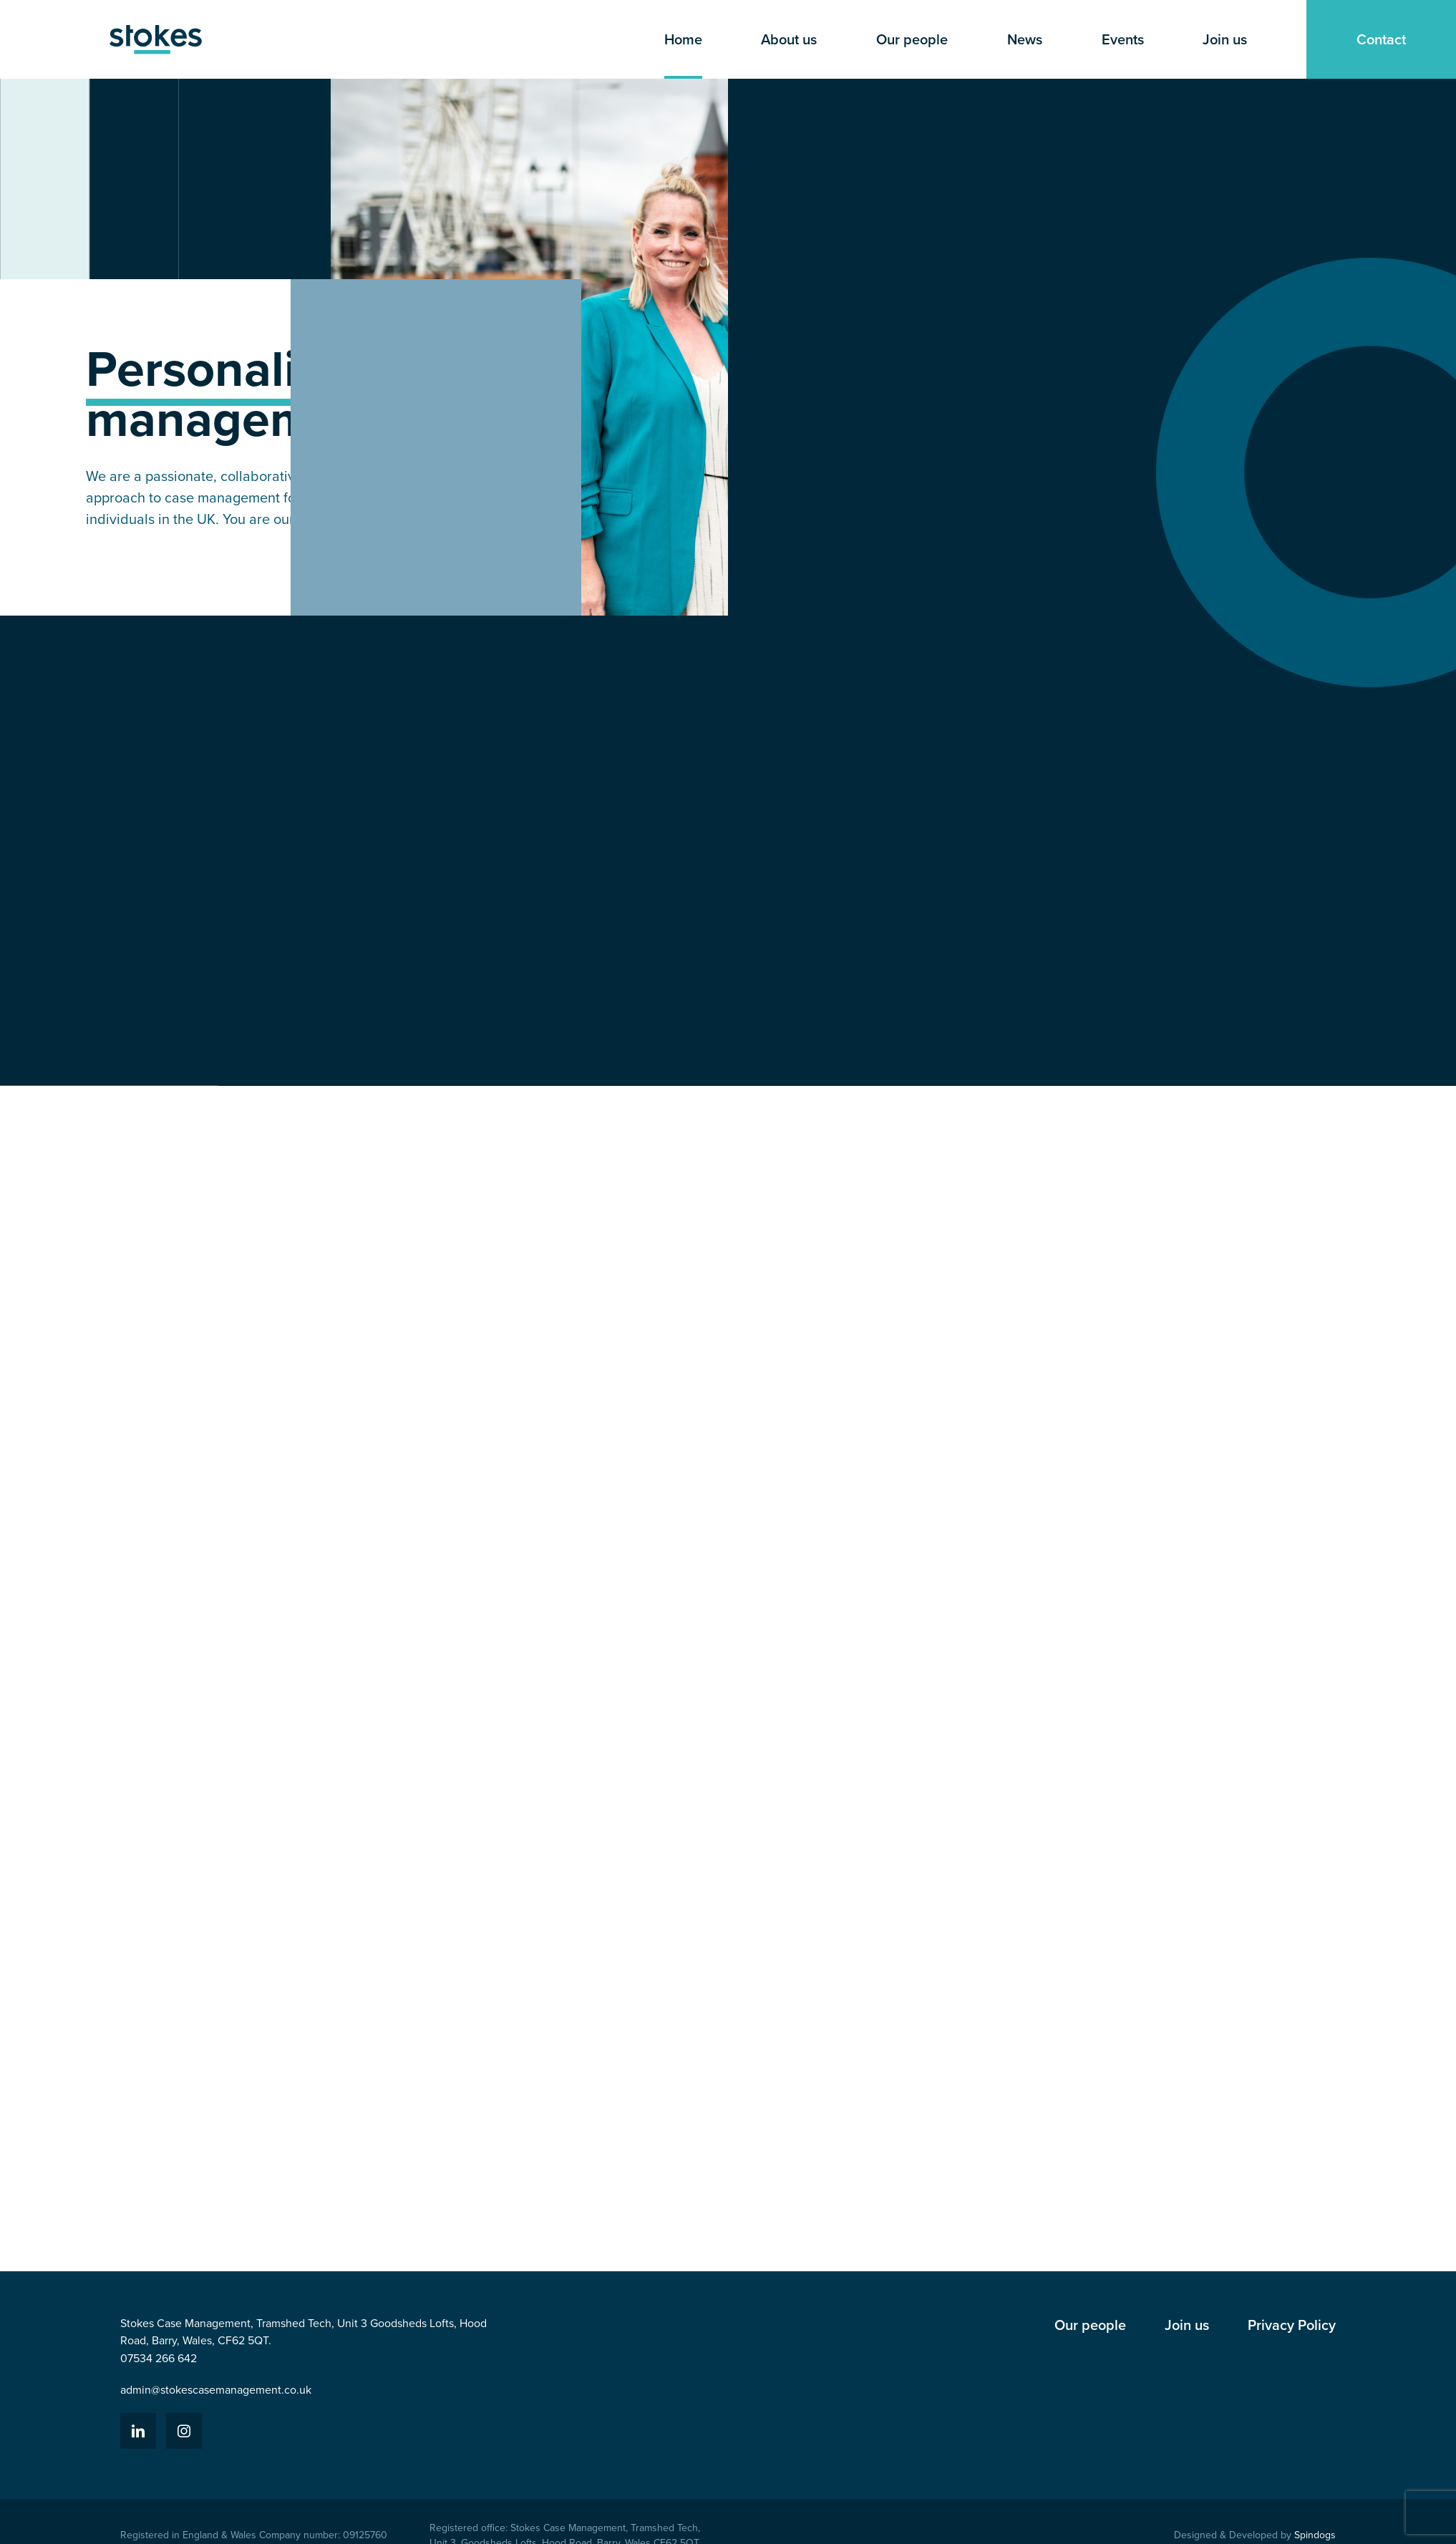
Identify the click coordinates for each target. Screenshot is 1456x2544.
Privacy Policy (1292, 2325)
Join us (1225, 39)
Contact (1381, 39)
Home (683, 39)
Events (1123, 39)
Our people (912, 39)
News (1024, 39)
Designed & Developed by (1255, 2535)
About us (789, 39)
